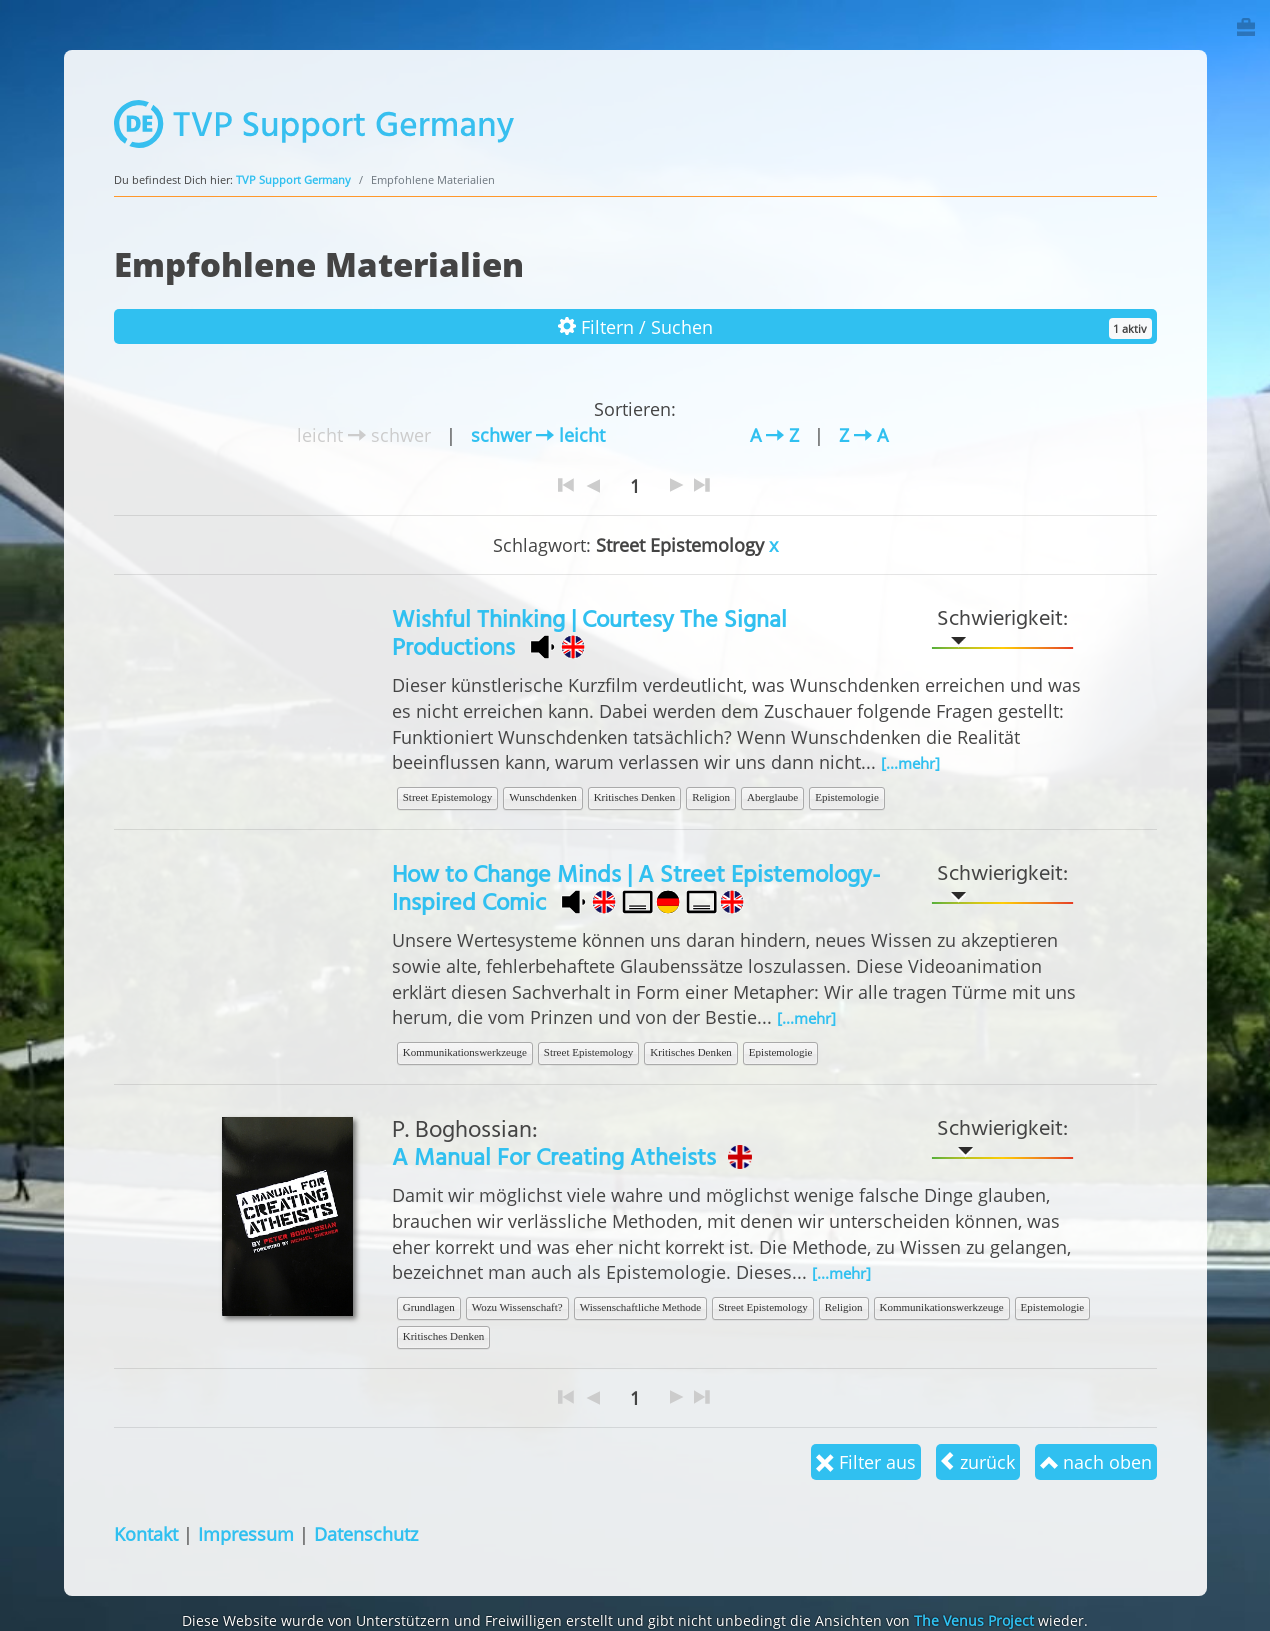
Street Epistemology (448, 797)
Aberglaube (772, 797)
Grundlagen (429, 1307)
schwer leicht (538, 434)
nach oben (1096, 1461)
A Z (774, 434)
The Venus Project (974, 1620)
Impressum (246, 1533)
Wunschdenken (542, 797)
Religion (711, 797)
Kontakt (146, 1533)
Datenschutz (366, 1533)
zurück (978, 1461)
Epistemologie (847, 797)
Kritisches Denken (635, 797)
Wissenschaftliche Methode (640, 1307)
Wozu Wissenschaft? (517, 1307)
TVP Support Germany (293, 179)
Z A (863, 434)
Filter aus (866, 1461)
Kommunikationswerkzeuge (465, 1052)
